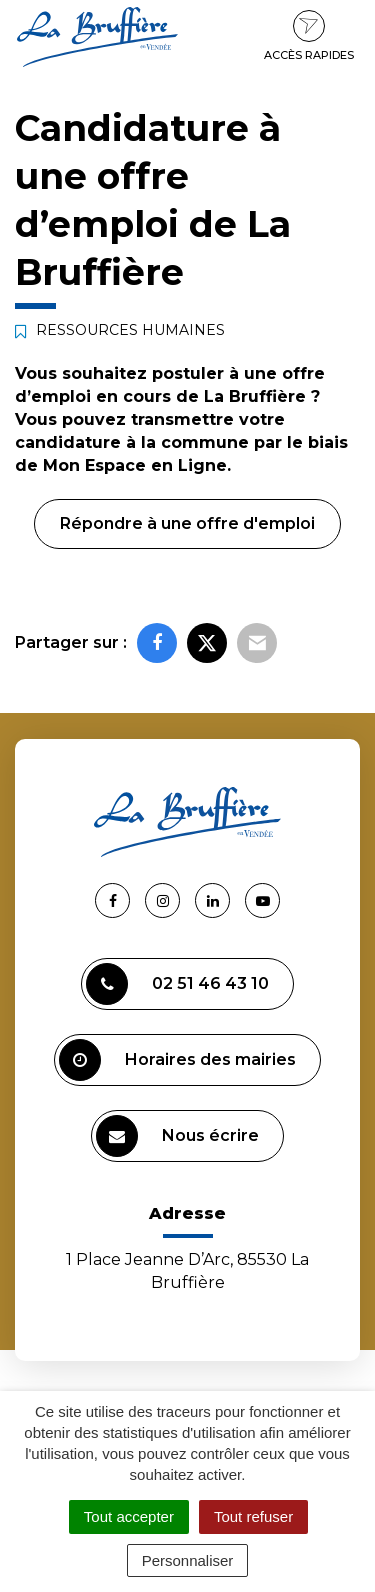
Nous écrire (177, 1136)
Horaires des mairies (177, 1060)
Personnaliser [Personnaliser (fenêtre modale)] (188, 1560)
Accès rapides (309, 36)
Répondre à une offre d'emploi (187, 523)
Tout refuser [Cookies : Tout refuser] (253, 1516)
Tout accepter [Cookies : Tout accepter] (129, 1516)
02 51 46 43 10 (177, 984)
